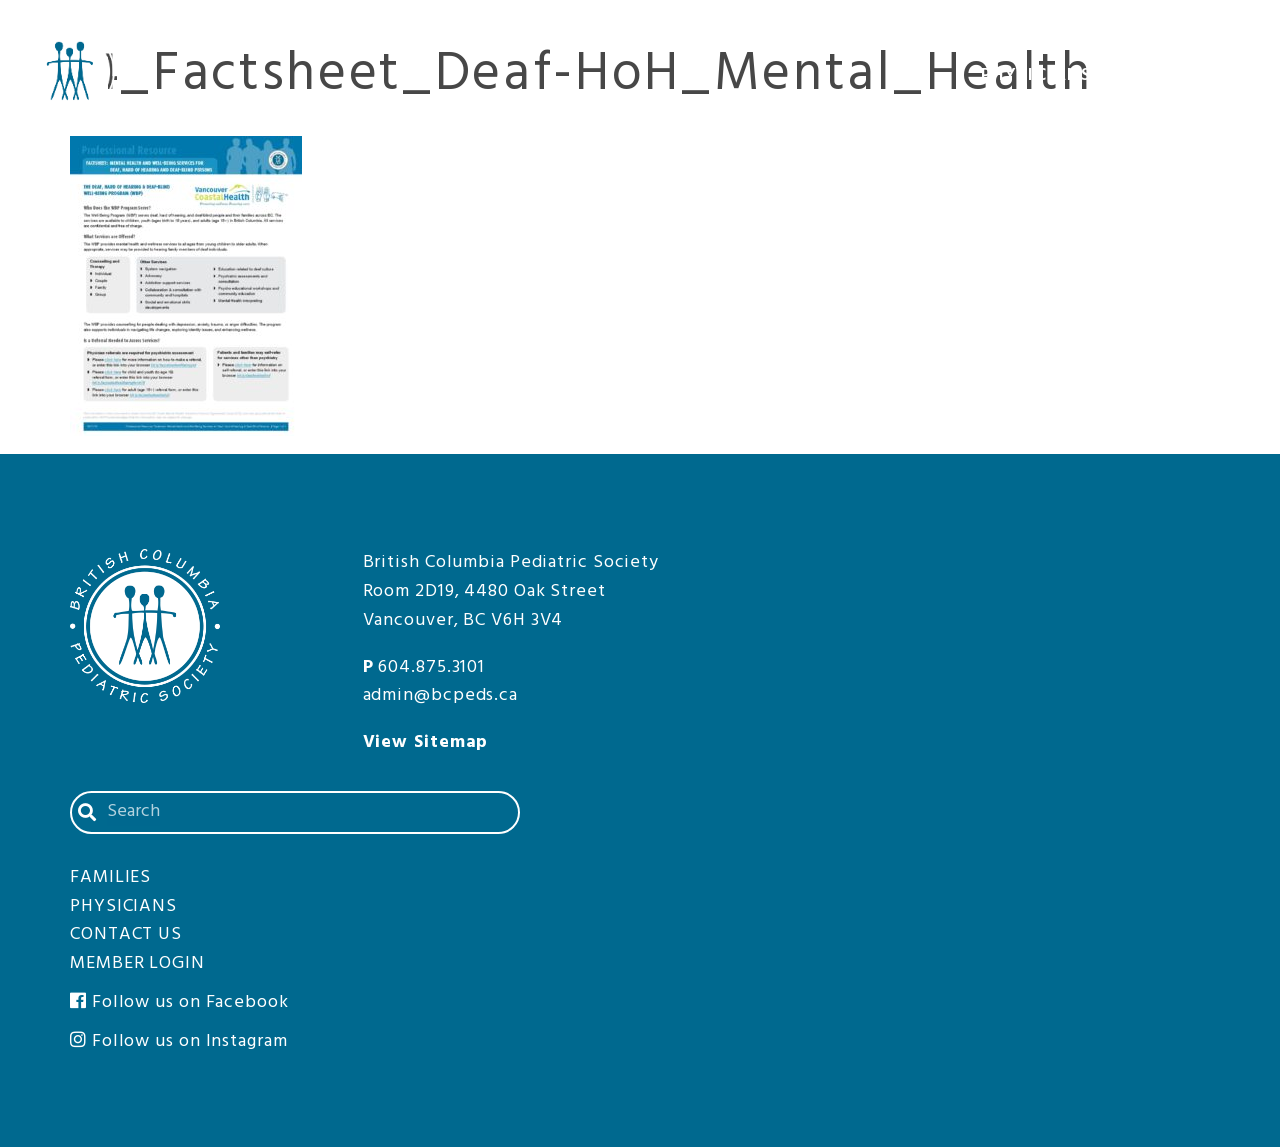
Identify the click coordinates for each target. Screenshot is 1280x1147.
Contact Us (1081, 29)
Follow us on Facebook (179, 1002)
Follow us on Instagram (179, 1041)
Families (1202, 78)
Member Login (1200, 29)
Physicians (1050, 78)
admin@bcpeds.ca (441, 695)
